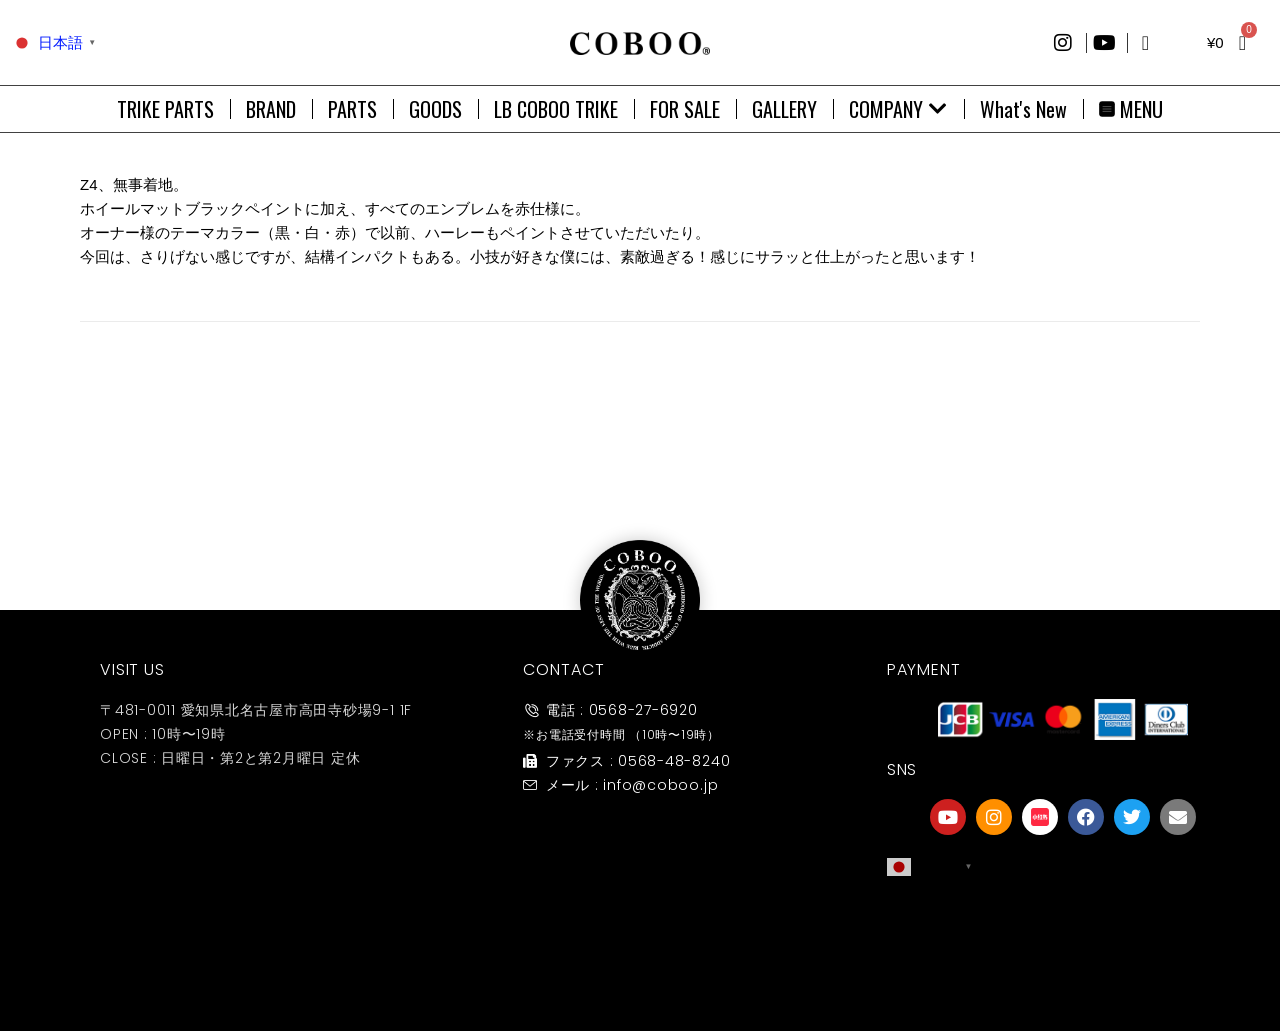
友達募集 (1063, 964)
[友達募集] (1063, 924)
